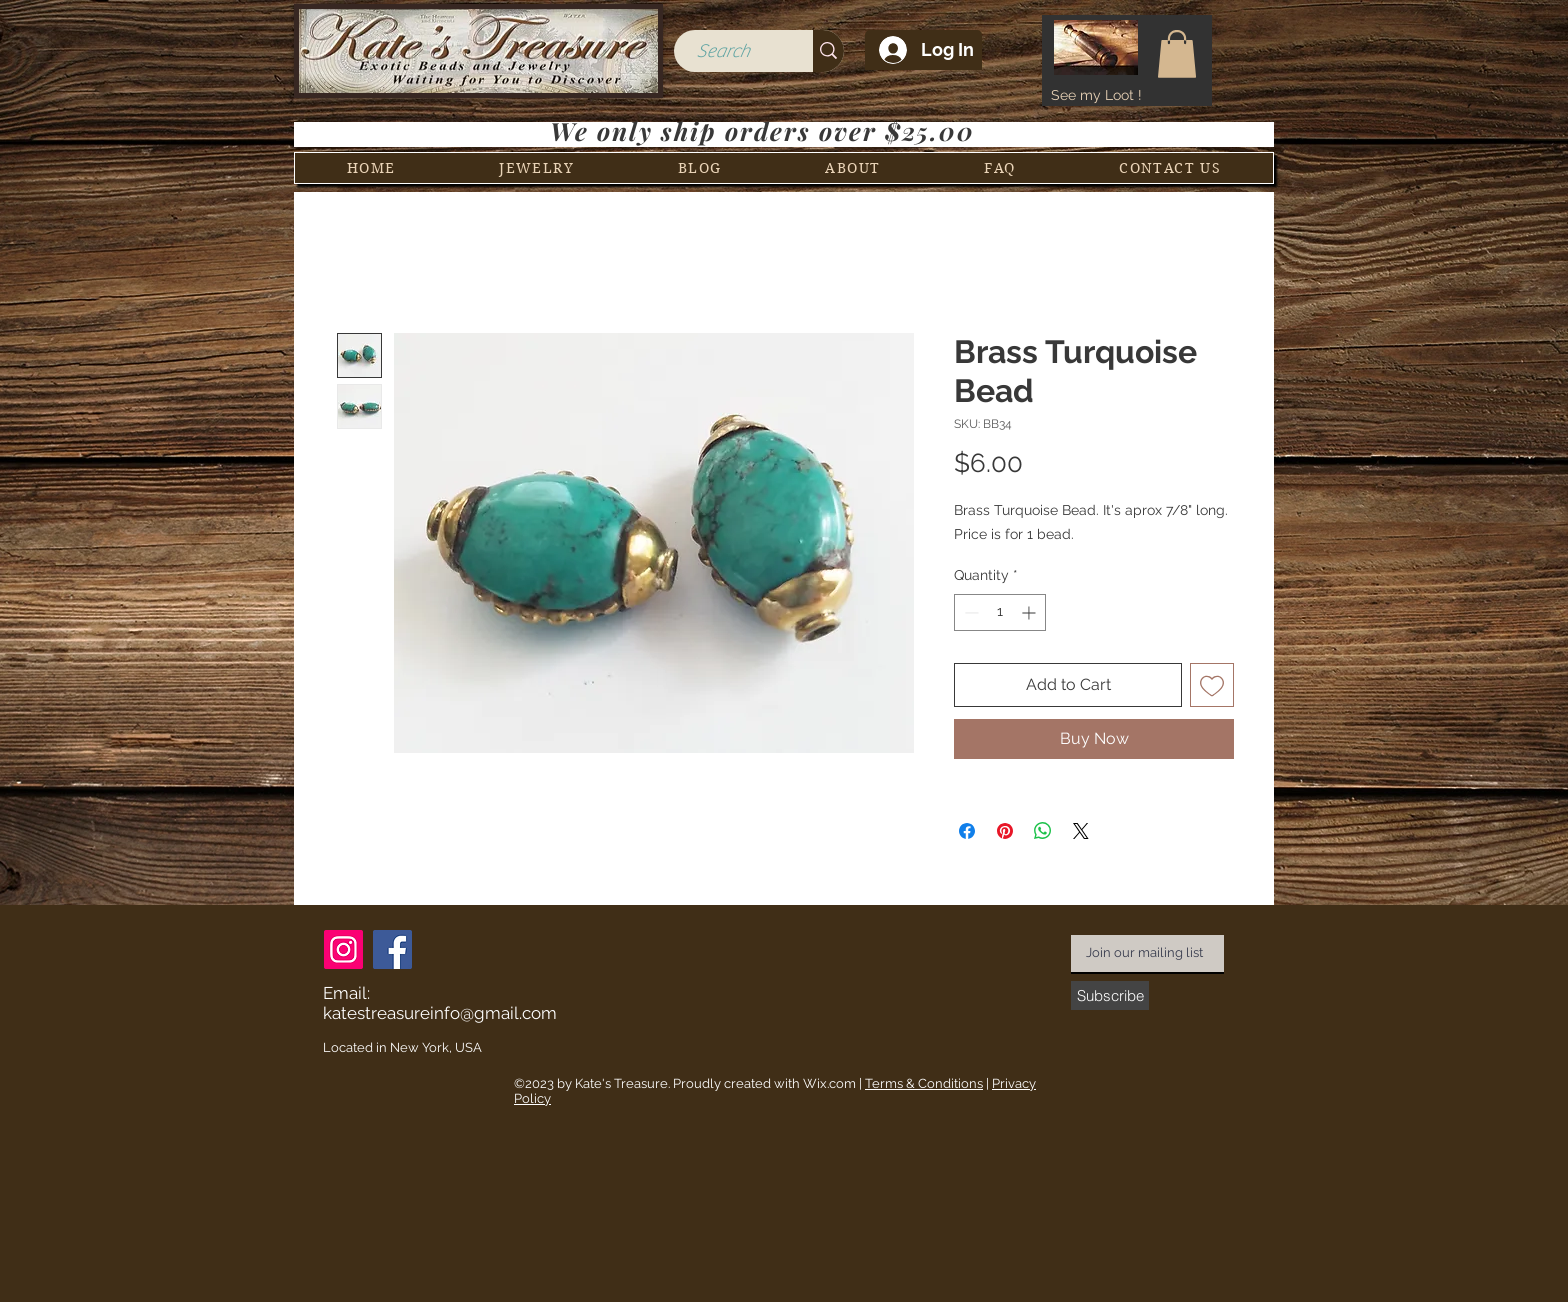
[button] (1177, 54)
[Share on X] (1081, 831)
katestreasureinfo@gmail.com (440, 1013)
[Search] (722, 51)
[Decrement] (969, 612)
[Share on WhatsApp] (1043, 831)
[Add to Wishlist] (1212, 685)
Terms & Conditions (924, 1083)
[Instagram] (343, 949)
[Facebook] (392, 949)
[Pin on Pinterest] (1005, 831)
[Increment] (1030, 612)
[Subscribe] (1110, 995)
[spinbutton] (1000, 612)
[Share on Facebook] (967, 831)
